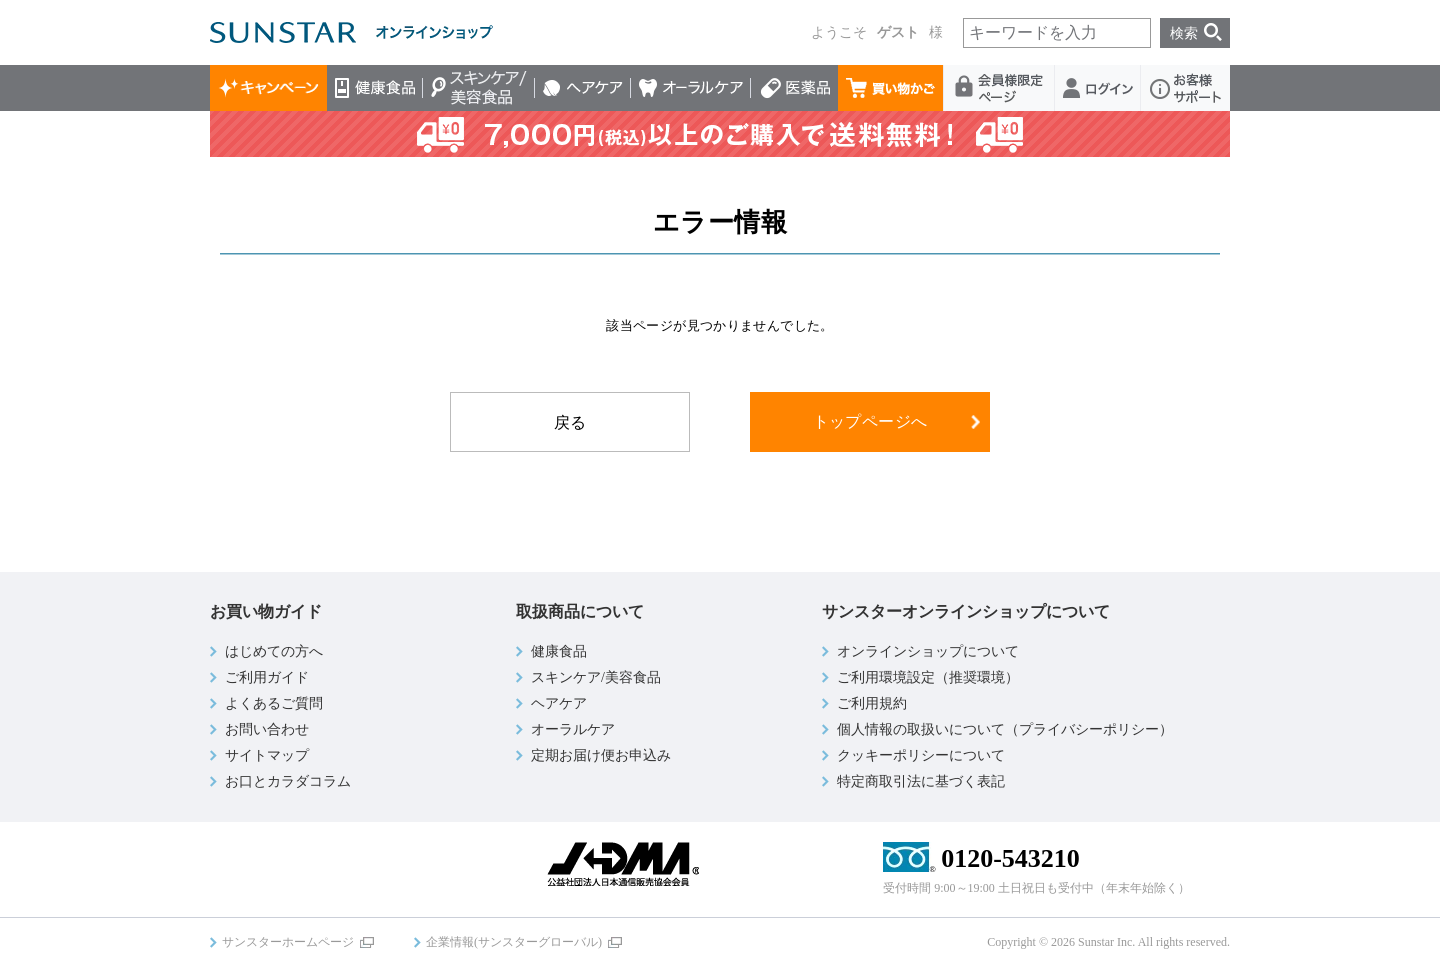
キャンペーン (268, 88)
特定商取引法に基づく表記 (921, 781)
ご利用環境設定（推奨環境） (928, 677)
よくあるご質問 (274, 703)
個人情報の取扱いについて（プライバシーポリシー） (1005, 729)
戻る (570, 422)
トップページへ (870, 421)
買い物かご (891, 88)
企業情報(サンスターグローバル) (514, 942)
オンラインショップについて (928, 651)
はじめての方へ (274, 651)
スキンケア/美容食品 (479, 88)
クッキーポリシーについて (921, 755)
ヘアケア (583, 88)
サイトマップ (267, 755)
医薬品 (794, 88)
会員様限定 (999, 88)
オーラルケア (691, 88)
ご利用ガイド (267, 677)
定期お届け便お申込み (601, 755)
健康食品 (375, 88)
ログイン (1098, 88)
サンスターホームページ (288, 942)
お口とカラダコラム (288, 781)
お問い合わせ (267, 729)
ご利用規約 (872, 703)
